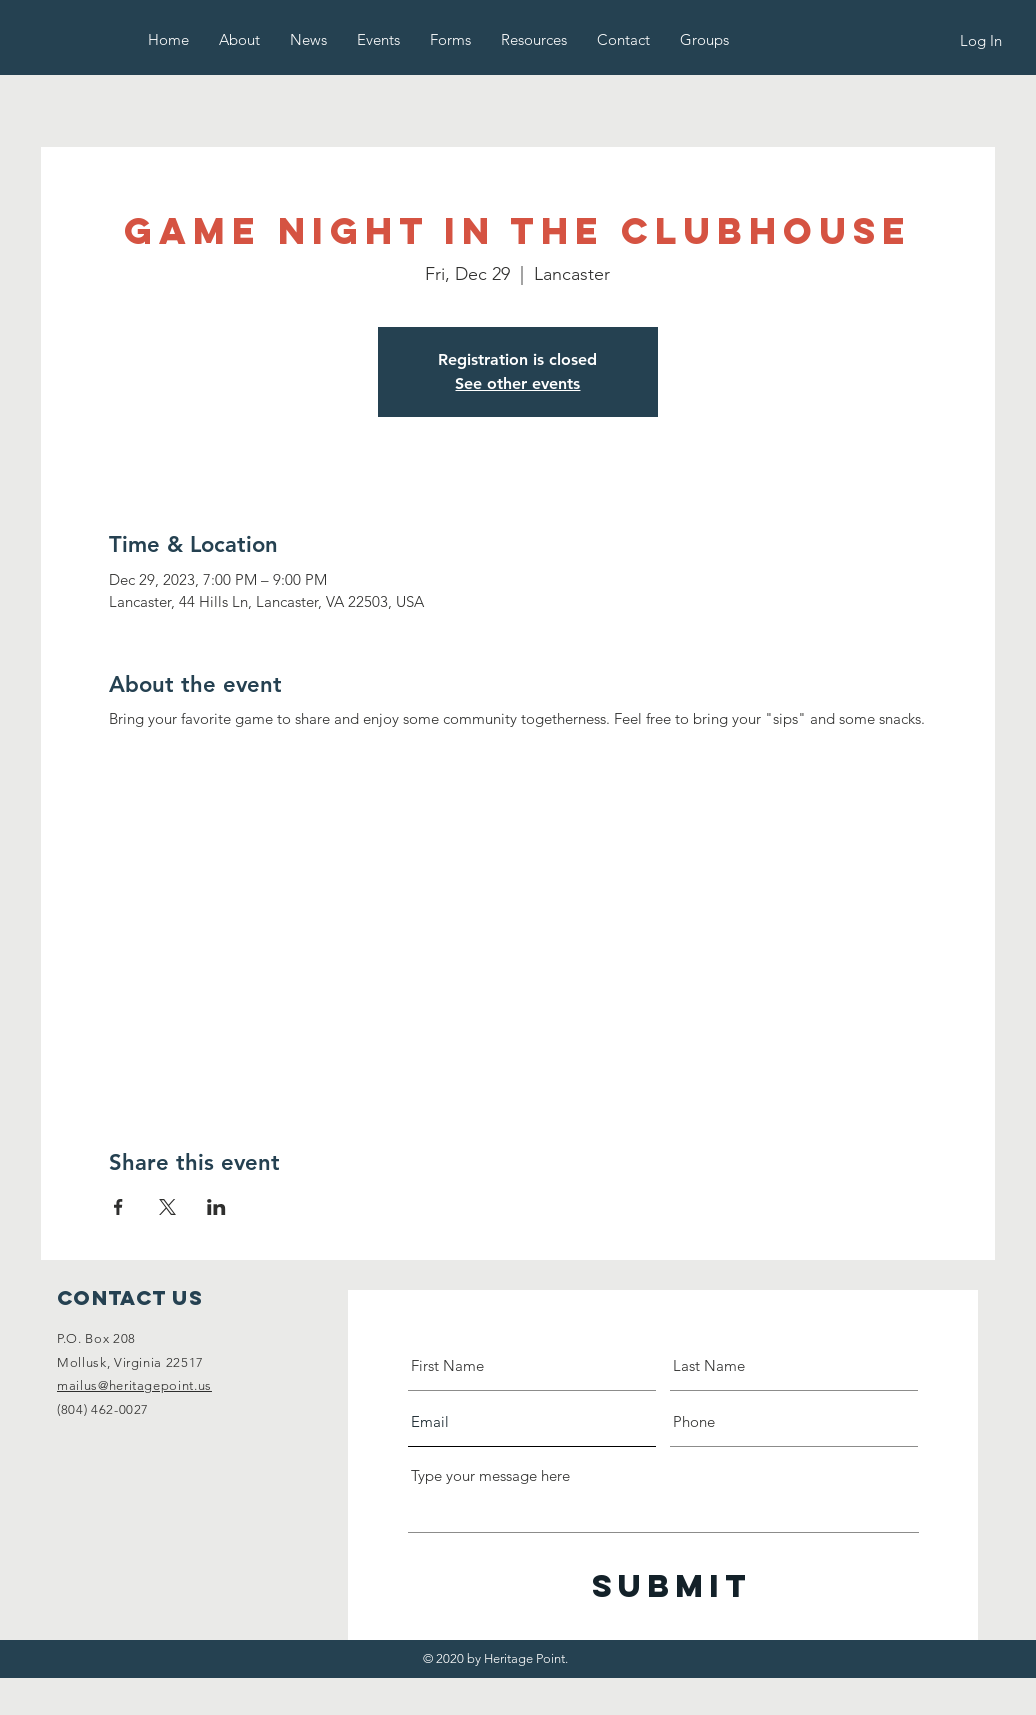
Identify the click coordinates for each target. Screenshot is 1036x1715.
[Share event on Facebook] (118, 1207)
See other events (517, 383)
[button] (239, 39)
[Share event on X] (167, 1207)
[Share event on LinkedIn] (216, 1207)
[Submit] (672, 1586)
